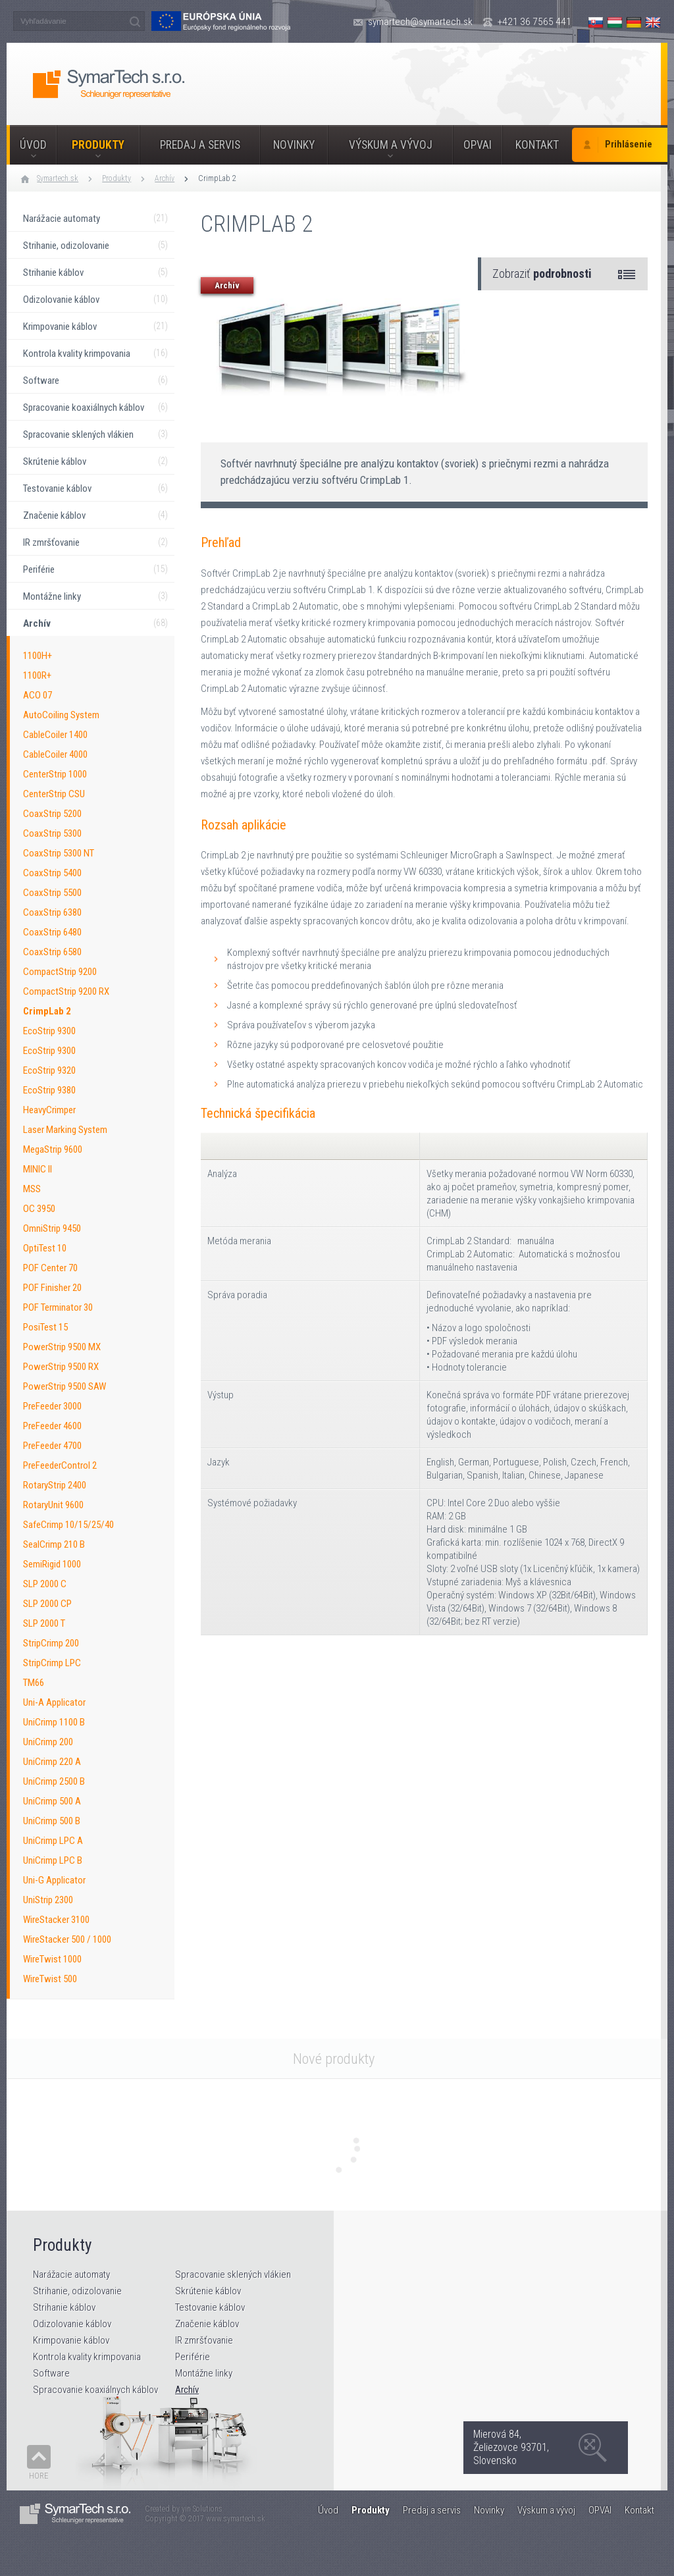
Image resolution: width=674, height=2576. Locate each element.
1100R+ (37, 675)
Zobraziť (542, 273)
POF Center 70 (50, 1268)
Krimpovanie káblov (71, 2340)
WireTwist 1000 (52, 1959)
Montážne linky (203, 2373)
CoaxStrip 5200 (52, 814)
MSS (32, 1189)
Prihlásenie (628, 144)
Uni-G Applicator (54, 1880)
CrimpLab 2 (217, 178)
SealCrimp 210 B (54, 1544)
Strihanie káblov (64, 2307)
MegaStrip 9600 (52, 1149)
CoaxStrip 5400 (52, 873)
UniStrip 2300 (48, 1900)
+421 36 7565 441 (534, 22)
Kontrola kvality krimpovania (87, 2357)
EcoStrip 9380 (49, 1090)
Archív (164, 178)
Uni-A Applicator (54, 1702)
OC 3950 (39, 1209)
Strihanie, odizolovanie (77, 2291)
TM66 (33, 1683)
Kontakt (537, 144)
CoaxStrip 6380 (52, 912)
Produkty (98, 144)
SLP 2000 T (44, 1623)
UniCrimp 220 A (52, 1762)
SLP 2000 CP (47, 1604)
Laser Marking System (65, 1130)
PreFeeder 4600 (52, 1426)
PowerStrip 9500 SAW (64, 1386)
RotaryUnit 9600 (53, 1505)
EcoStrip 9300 (49, 1031)
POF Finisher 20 (52, 1288)
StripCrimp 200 (51, 1643)
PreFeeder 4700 (52, 1446)
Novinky (294, 144)
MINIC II (37, 1169)
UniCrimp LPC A (53, 1841)
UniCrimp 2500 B (54, 1781)
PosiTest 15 (45, 1327)
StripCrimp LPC (52, 1663)
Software (51, 2373)
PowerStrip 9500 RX (61, 1367)
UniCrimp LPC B (52, 1860)
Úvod (33, 144)
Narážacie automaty (71, 2274)
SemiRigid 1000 (52, 1564)
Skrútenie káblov (208, 2291)
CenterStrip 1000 (55, 774)
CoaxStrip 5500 (52, 893)
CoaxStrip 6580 (52, 952)
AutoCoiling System (61, 715)
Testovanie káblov (210, 2307)
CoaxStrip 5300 (52, 833)
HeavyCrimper (49, 1110)
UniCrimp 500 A (52, 1801)
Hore (39, 2476)
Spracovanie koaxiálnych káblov (95, 2390)
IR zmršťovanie (204, 2340)
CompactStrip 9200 (60, 972)
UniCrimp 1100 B (54, 1722)
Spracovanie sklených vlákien (233, 2274)
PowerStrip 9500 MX (62, 1347)
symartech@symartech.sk (420, 22)
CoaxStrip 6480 (52, 932)
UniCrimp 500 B (51, 1821)
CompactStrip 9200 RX (66, 991)
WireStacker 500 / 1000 (67, 1939)
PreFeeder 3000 (52, 1406)
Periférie (192, 2357)
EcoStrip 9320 (49, 1070)
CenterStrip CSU (54, 794)
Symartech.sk (57, 178)
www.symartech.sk (235, 2518)
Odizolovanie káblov (72, 2324)
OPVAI (477, 144)
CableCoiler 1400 (55, 735)
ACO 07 (37, 695)
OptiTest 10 (44, 1248)
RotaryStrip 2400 (54, 1485)
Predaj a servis (200, 144)
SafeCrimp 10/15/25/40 (68, 1525)
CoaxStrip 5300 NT (58, 853)
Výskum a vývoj (390, 144)
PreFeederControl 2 (60, 1465)
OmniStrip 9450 (52, 1228)
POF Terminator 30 (58, 1307)
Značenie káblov (207, 2324)
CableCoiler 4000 (55, 754)
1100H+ (37, 656)
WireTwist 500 (50, 1979)
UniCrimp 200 (48, 1742)
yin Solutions (202, 2508)
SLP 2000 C (44, 1584)
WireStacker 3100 (56, 1920)
